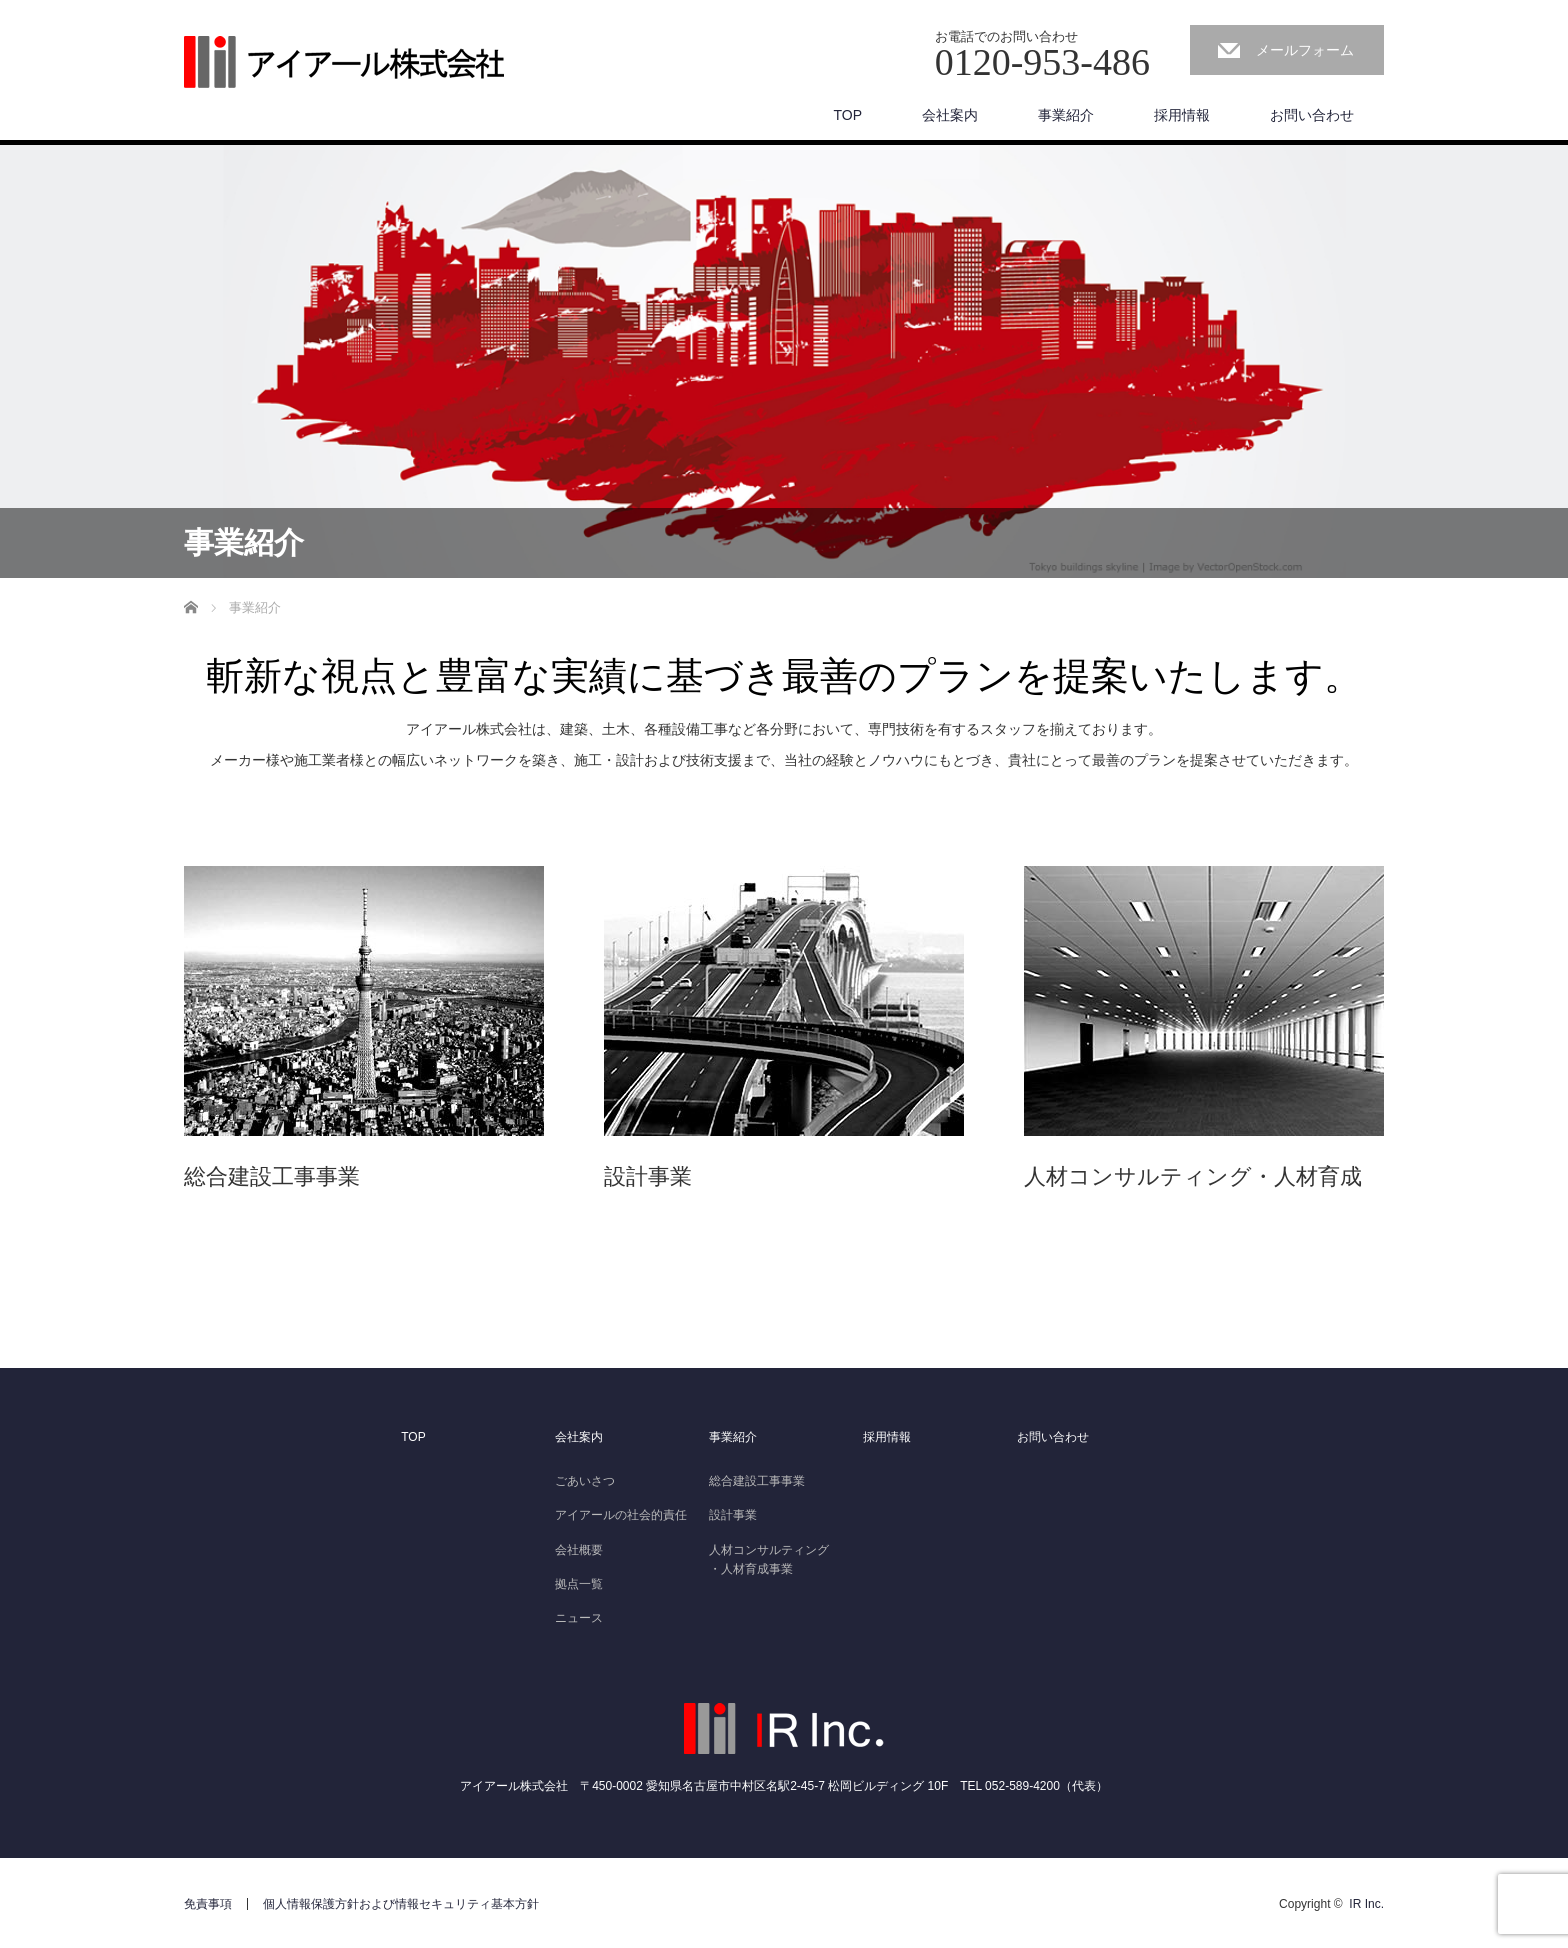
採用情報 (1182, 115)
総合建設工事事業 (757, 1481)
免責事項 (208, 1904)
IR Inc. (1366, 1904)
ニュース (579, 1618)
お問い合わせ (1312, 115)
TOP (847, 115)
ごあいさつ (585, 1481)
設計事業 (733, 1515)
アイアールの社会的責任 (621, 1515)
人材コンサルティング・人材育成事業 (769, 1559)
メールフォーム (1305, 50)
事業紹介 (1066, 115)
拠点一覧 (579, 1584)
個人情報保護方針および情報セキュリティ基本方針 (401, 1904)
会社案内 (950, 115)
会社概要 (579, 1550)
